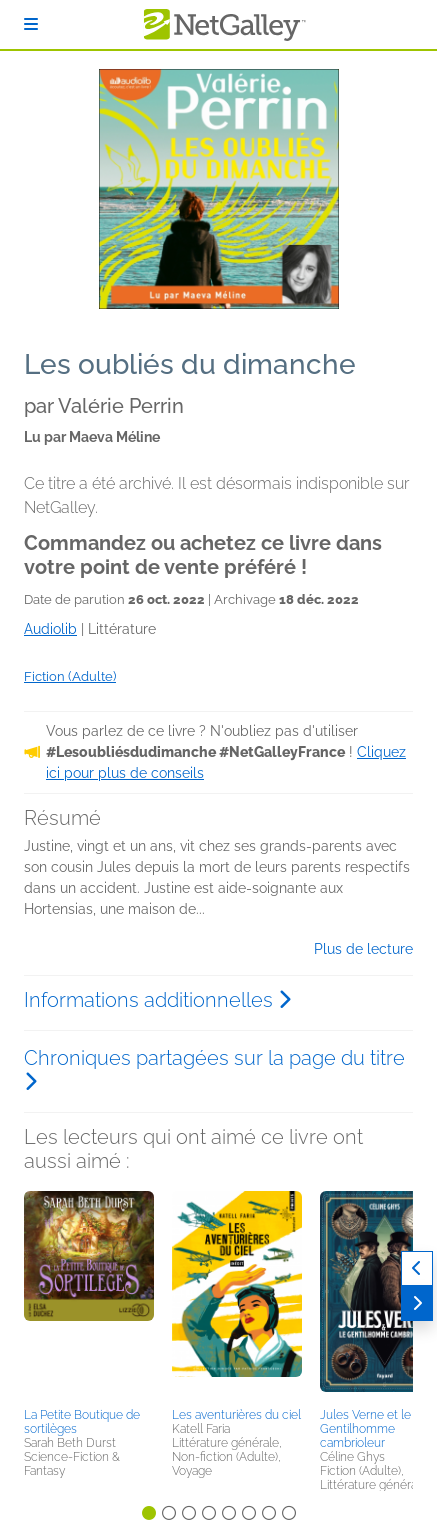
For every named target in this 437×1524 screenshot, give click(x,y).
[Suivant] (417, 1303)
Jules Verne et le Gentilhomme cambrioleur (365, 1429)
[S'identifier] (31, 24)
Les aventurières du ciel (236, 1415)
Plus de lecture (363, 949)
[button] (89, 1296)
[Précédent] (417, 1268)
